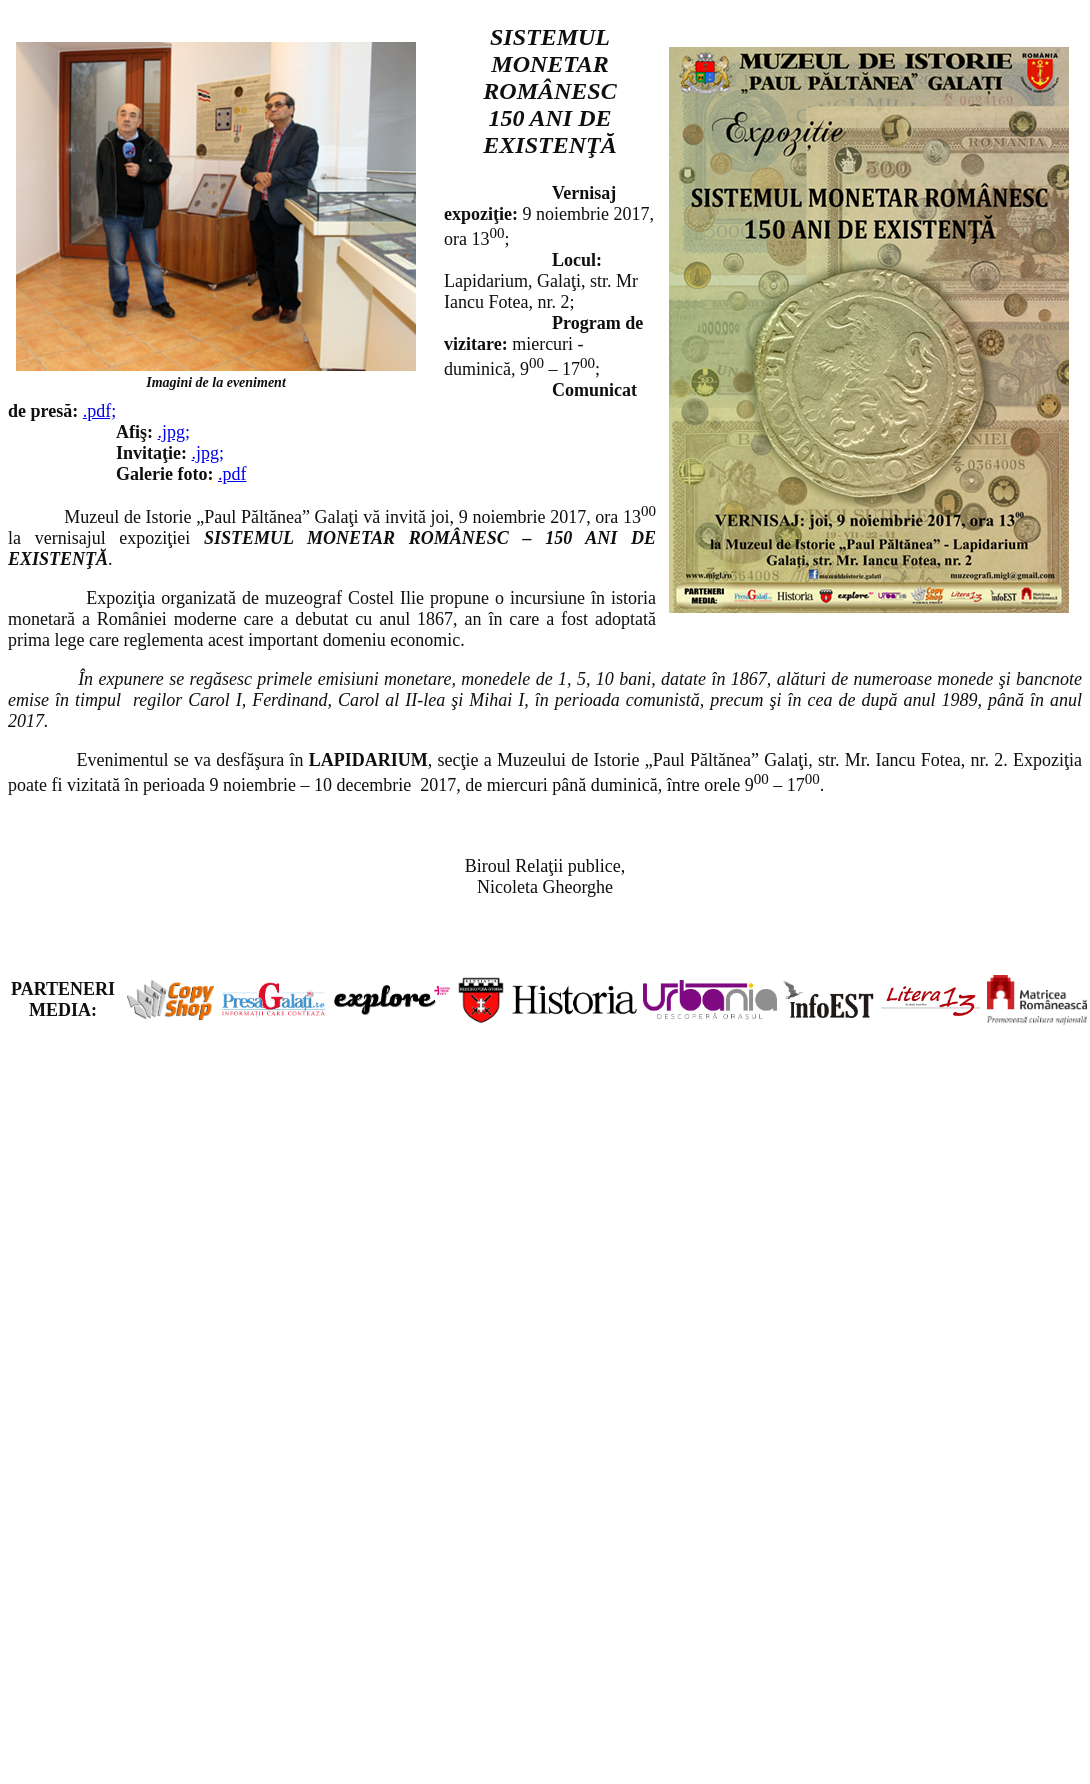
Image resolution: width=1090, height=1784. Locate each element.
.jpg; (174, 432)
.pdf (232, 474)
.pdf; (100, 411)
